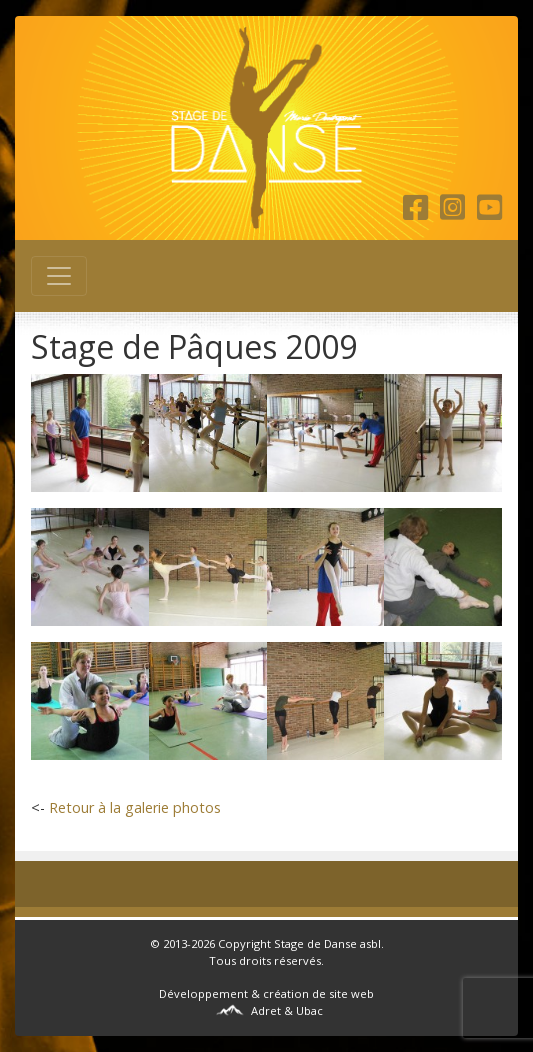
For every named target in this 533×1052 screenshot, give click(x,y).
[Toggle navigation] (59, 276)
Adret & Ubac (287, 1010)
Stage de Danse (315, 943)
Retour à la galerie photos (135, 807)
